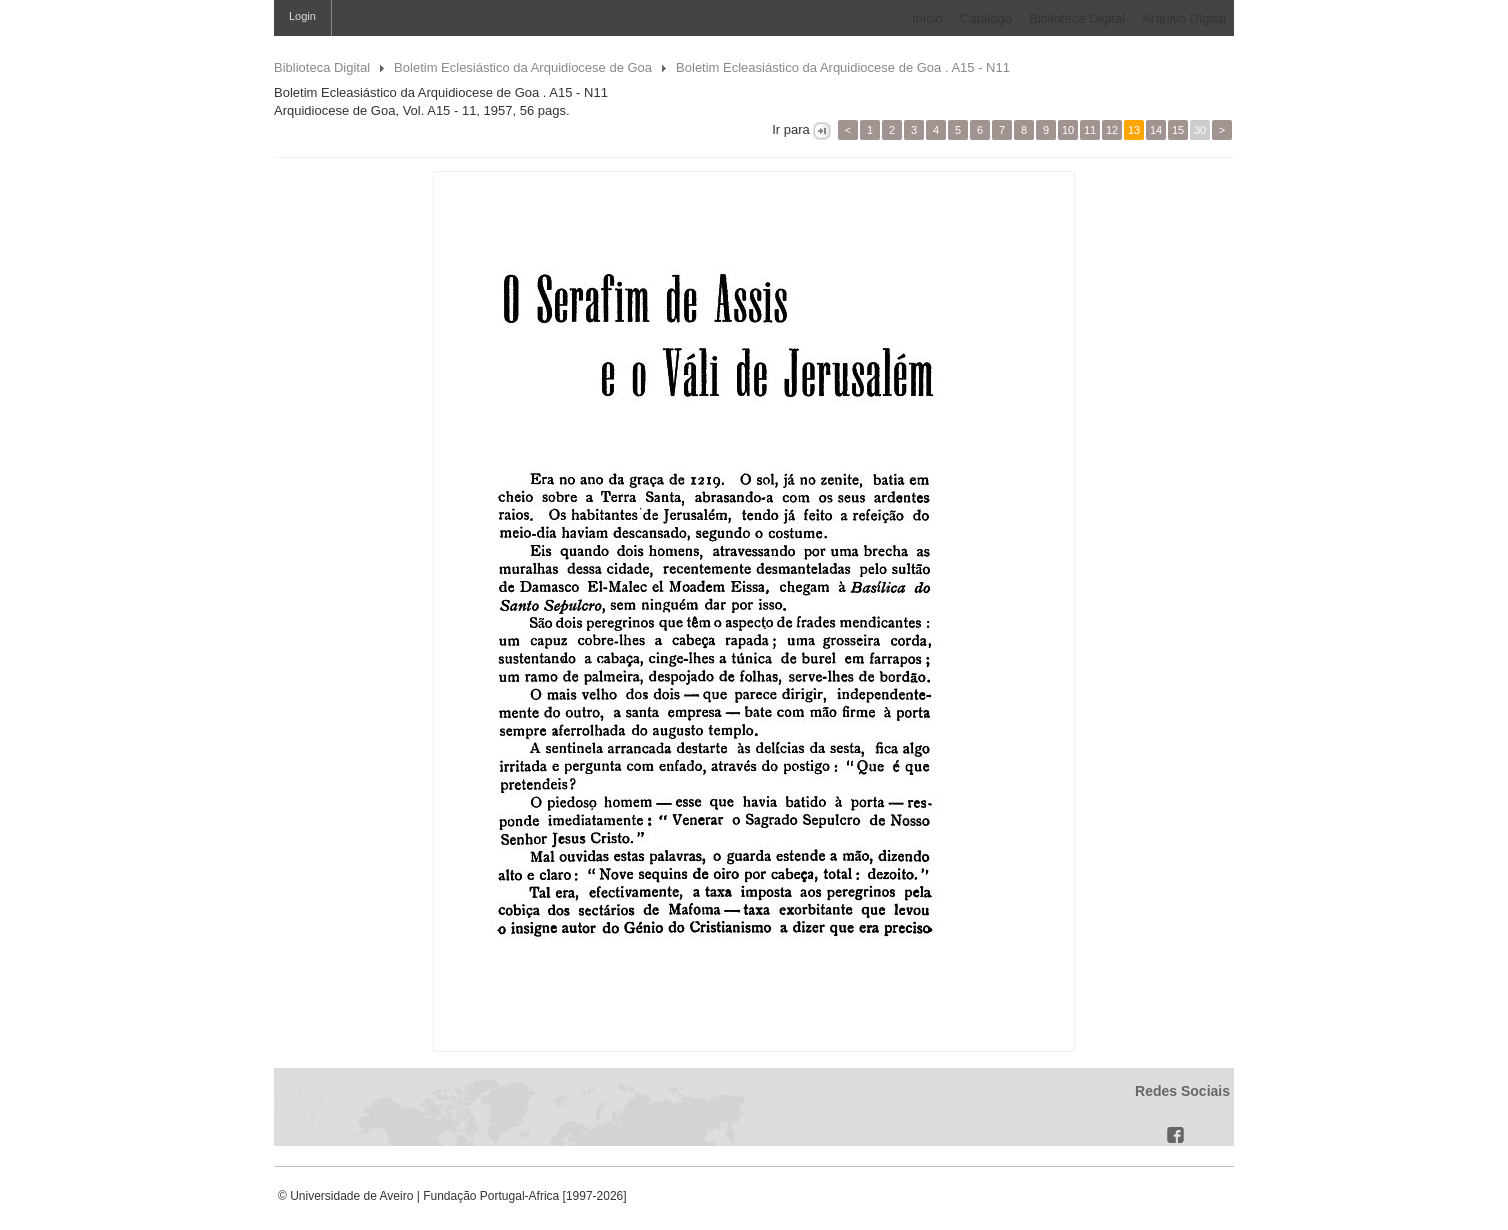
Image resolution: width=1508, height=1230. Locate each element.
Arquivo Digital (1184, 18)
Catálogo (986, 18)
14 (1156, 130)
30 (1200, 130)
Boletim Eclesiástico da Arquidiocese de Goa (523, 67)
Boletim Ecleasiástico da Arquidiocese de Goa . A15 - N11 (843, 67)
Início (927, 18)
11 (1090, 130)
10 (1068, 130)
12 (1112, 130)
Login (302, 16)
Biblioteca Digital (1077, 18)
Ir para (791, 129)
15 (1178, 130)
